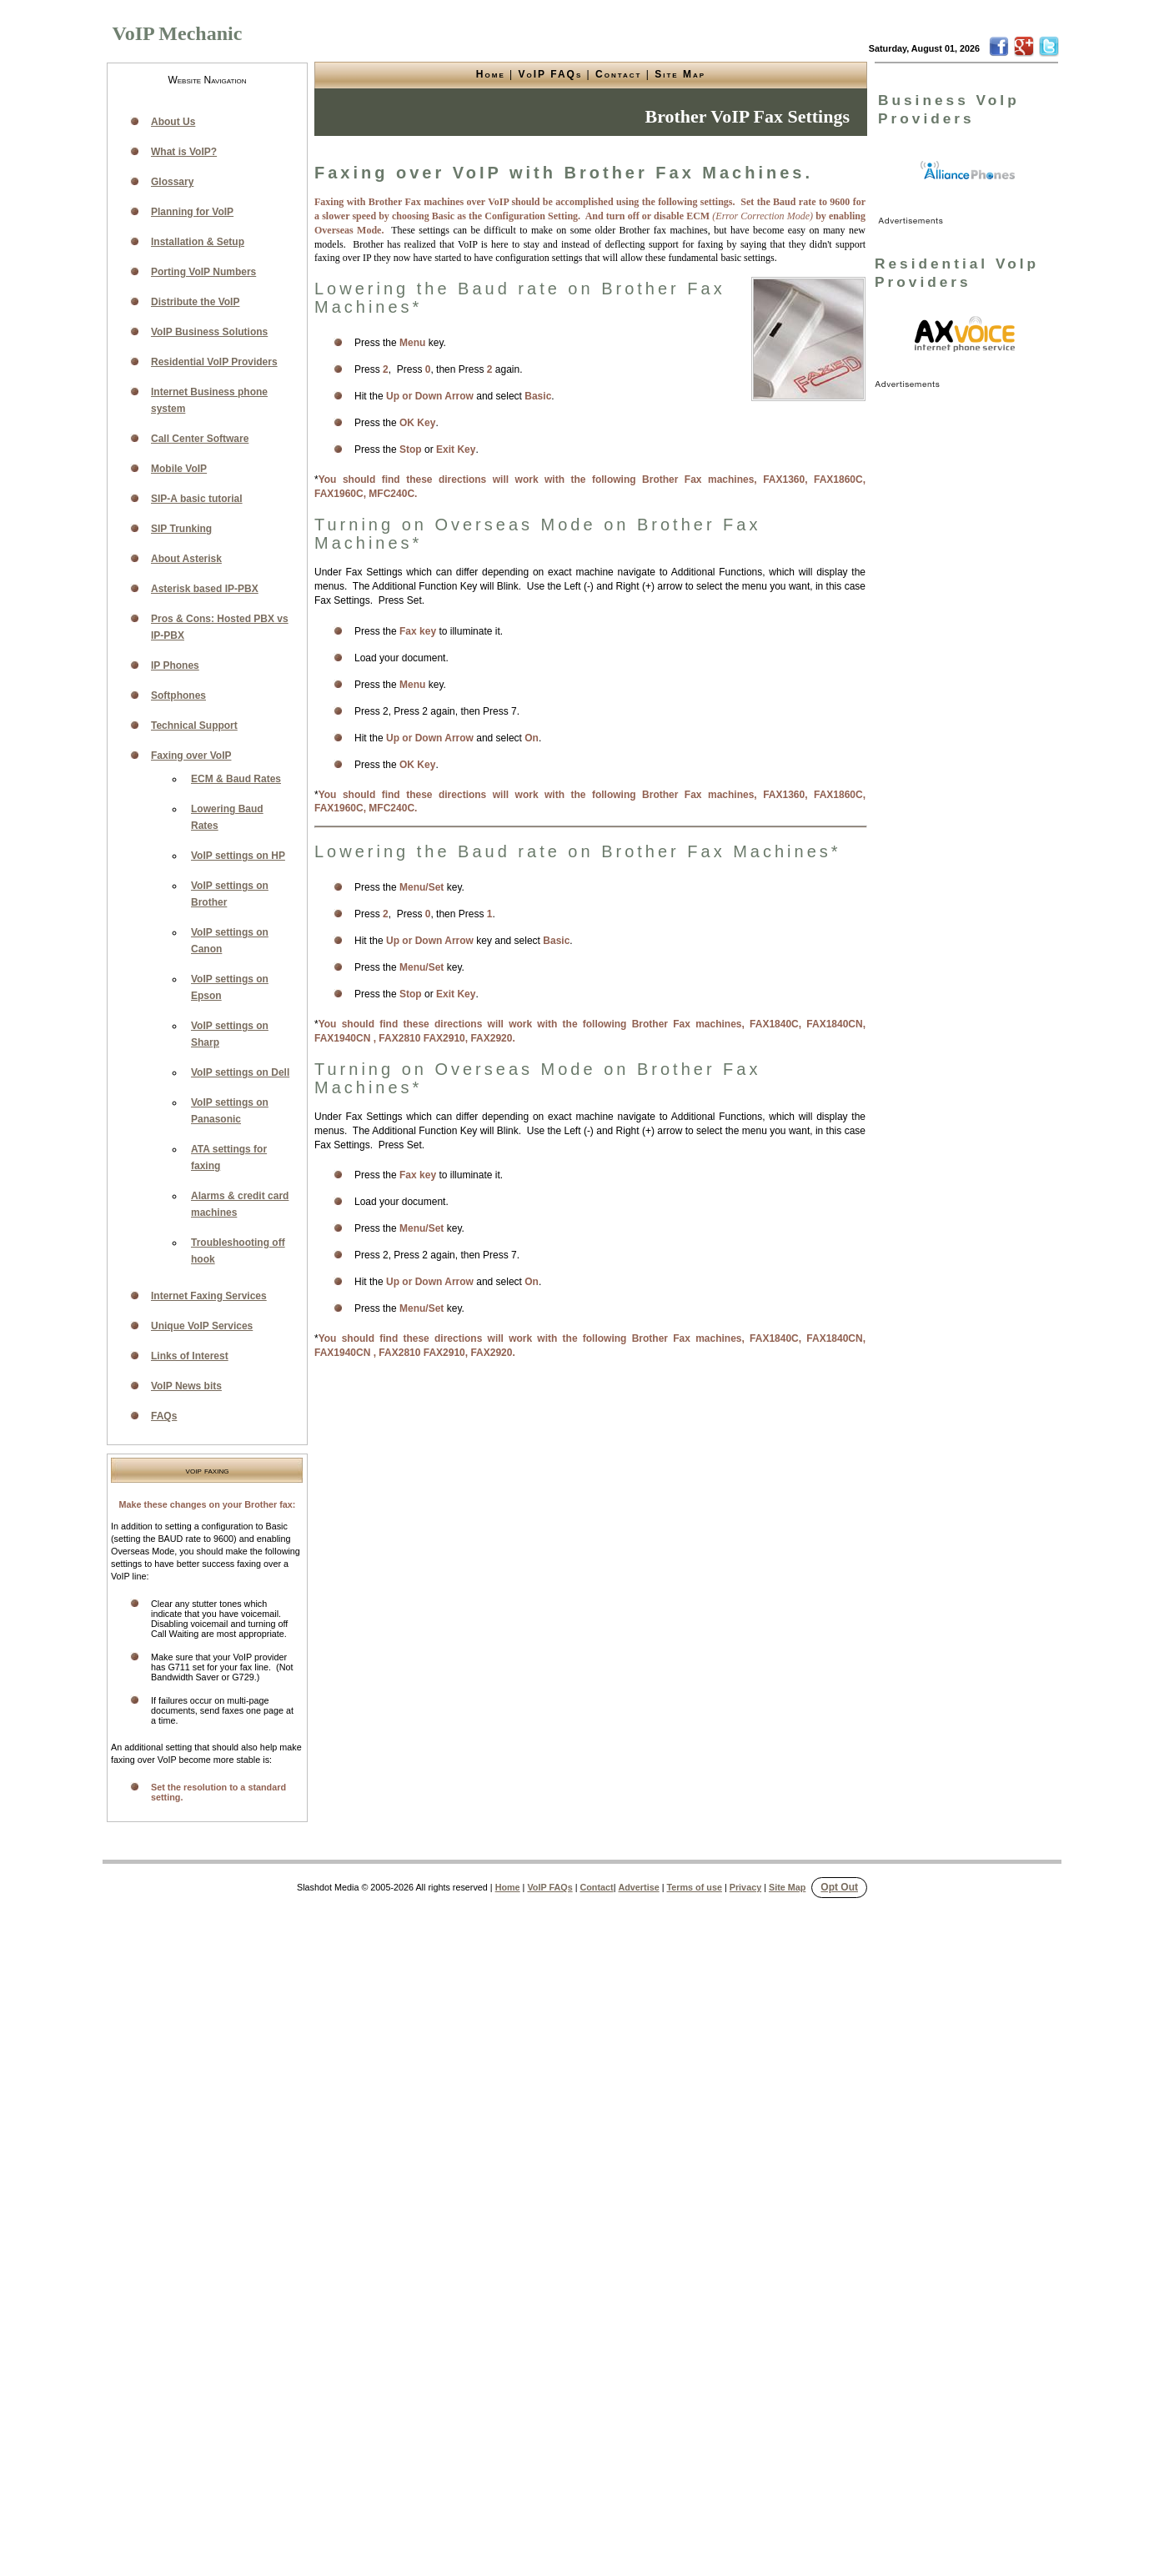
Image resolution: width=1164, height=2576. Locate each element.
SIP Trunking (181, 529)
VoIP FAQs (551, 74)
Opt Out (839, 1887)
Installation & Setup (197, 242)
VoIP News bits (186, 1386)
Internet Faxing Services (209, 1296)
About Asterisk (186, 559)
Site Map (680, 74)
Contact (618, 74)
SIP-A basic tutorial (197, 499)
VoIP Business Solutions (209, 332)
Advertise (638, 1887)
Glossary (172, 182)
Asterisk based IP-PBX (204, 589)
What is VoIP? (184, 152)
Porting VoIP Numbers (203, 272)
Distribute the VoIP (195, 302)
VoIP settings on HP (238, 855)
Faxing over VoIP (191, 755)
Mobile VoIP (179, 469)
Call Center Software (199, 438)
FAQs (164, 1416)
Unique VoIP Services (202, 1326)
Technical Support (194, 725)
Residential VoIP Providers (214, 362)
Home (490, 74)
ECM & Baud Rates (236, 779)
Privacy (745, 1887)
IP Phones (175, 665)
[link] (968, 171)
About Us (173, 122)
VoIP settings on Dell (240, 1072)
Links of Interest (189, 1356)
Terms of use (694, 1887)
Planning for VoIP (192, 212)
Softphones (178, 695)
